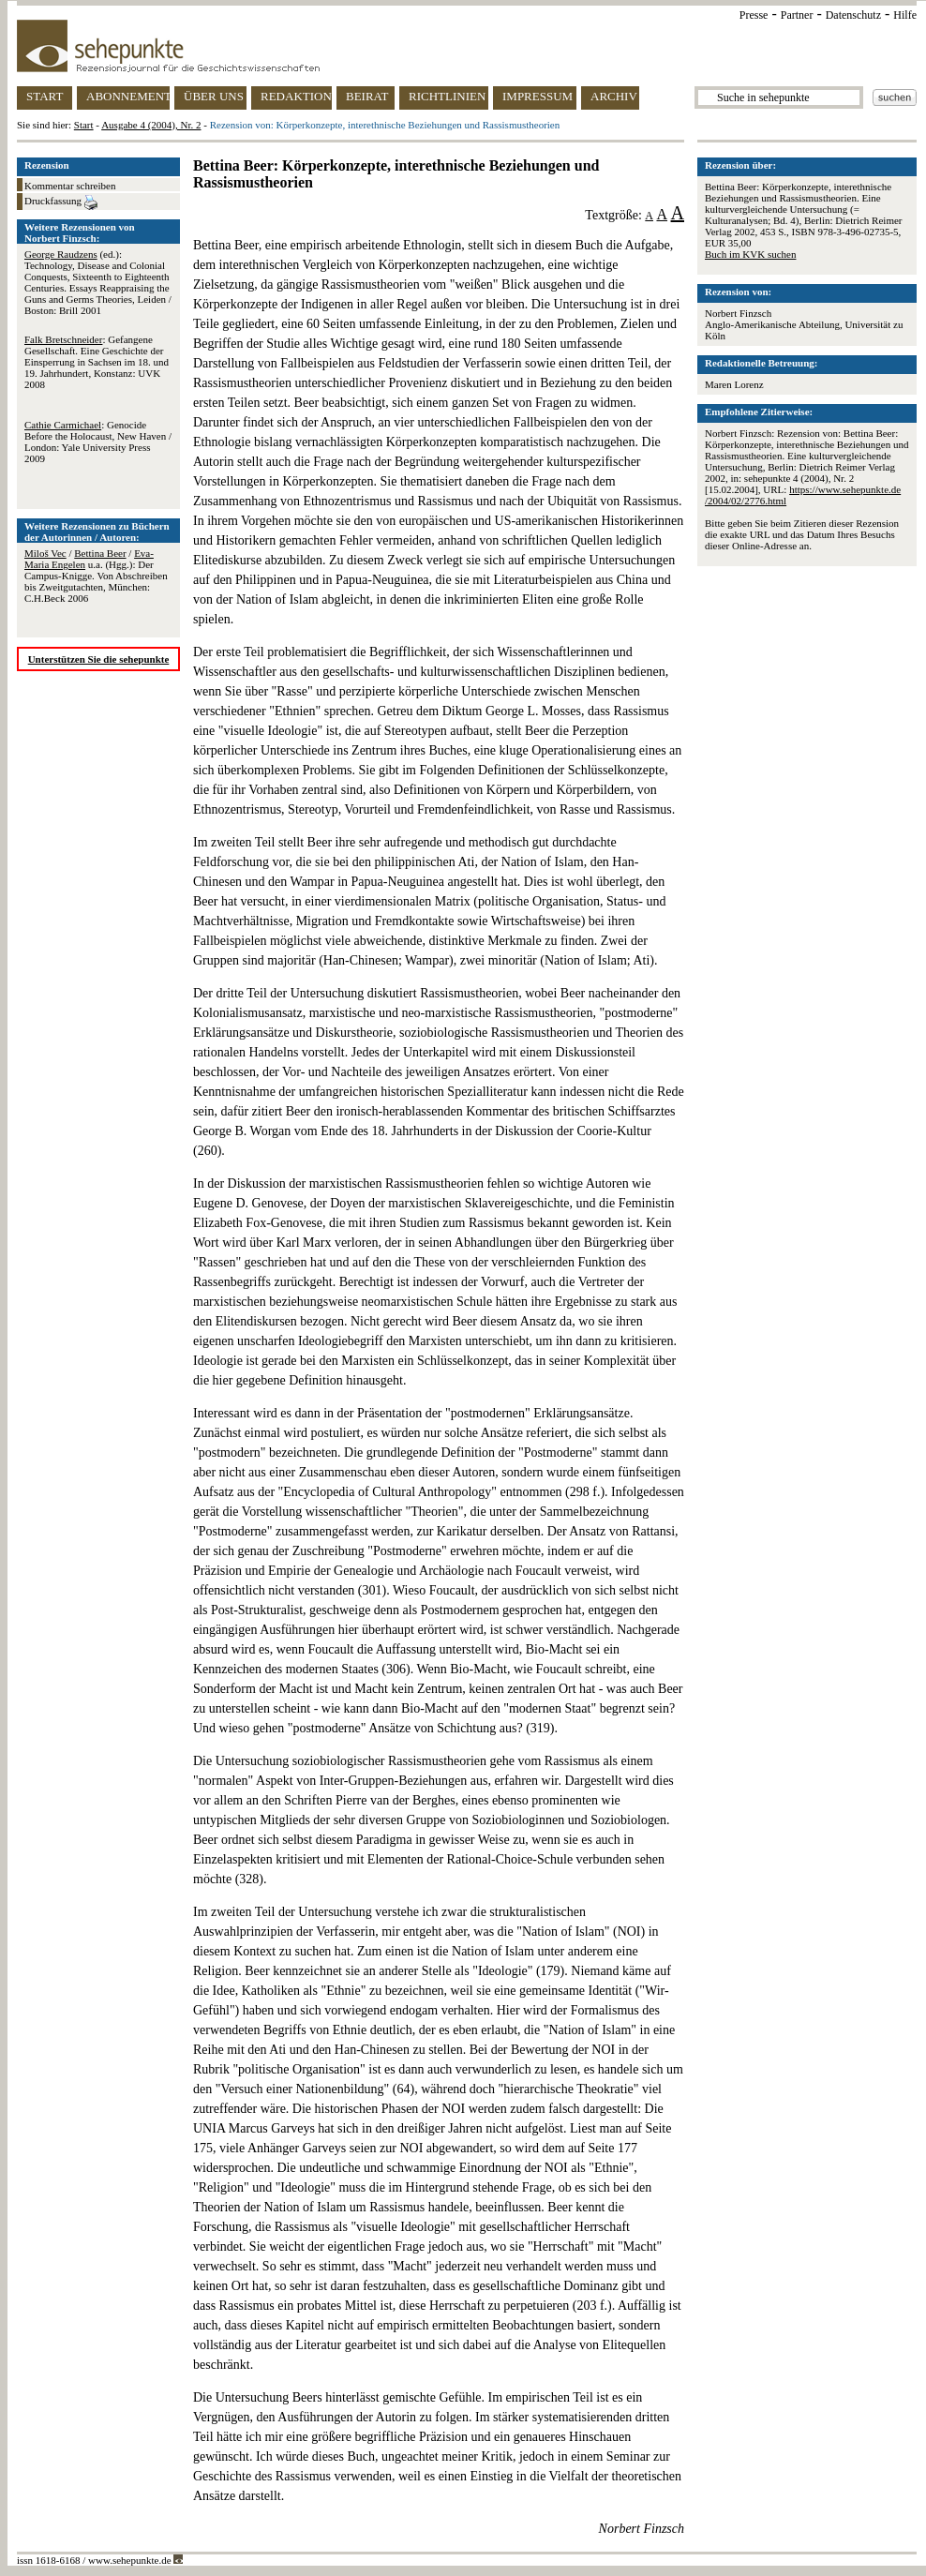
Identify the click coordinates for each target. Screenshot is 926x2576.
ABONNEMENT (128, 96)
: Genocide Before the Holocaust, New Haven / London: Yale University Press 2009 (98, 441)
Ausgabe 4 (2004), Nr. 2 (151, 124)
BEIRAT (367, 96)
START (44, 96)
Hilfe (905, 15)
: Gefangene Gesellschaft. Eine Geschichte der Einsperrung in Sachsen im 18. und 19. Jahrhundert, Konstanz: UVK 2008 (96, 362)
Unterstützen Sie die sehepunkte (99, 659)
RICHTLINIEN (447, 96)
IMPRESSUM (537, 96)
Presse (754, 15)
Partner (797, 15)
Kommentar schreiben (69, 185)
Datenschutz (853, 15)
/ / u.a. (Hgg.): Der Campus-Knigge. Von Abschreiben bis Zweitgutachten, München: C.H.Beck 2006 (96, 575)
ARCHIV (613, 96)
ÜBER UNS (214, 96)
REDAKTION (296, 96)
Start (84, 124)
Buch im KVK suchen (750, 254)
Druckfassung (60, 202)
